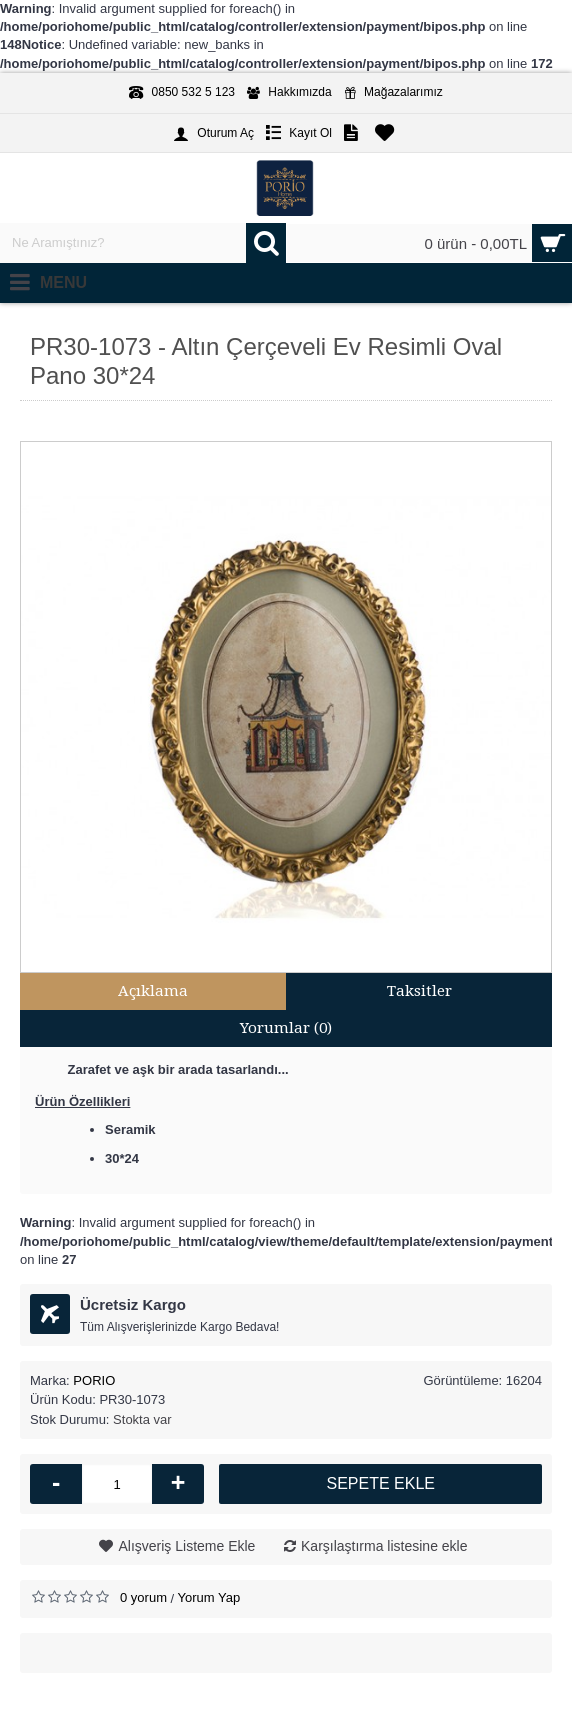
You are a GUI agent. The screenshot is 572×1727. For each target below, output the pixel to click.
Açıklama (153, 991)
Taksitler (419, 991)
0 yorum (143, 1597)
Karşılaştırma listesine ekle (384, 1546)
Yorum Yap (209, 1597)
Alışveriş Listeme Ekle (186, 1546)
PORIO (94, 1380)
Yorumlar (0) (286, 1028)
